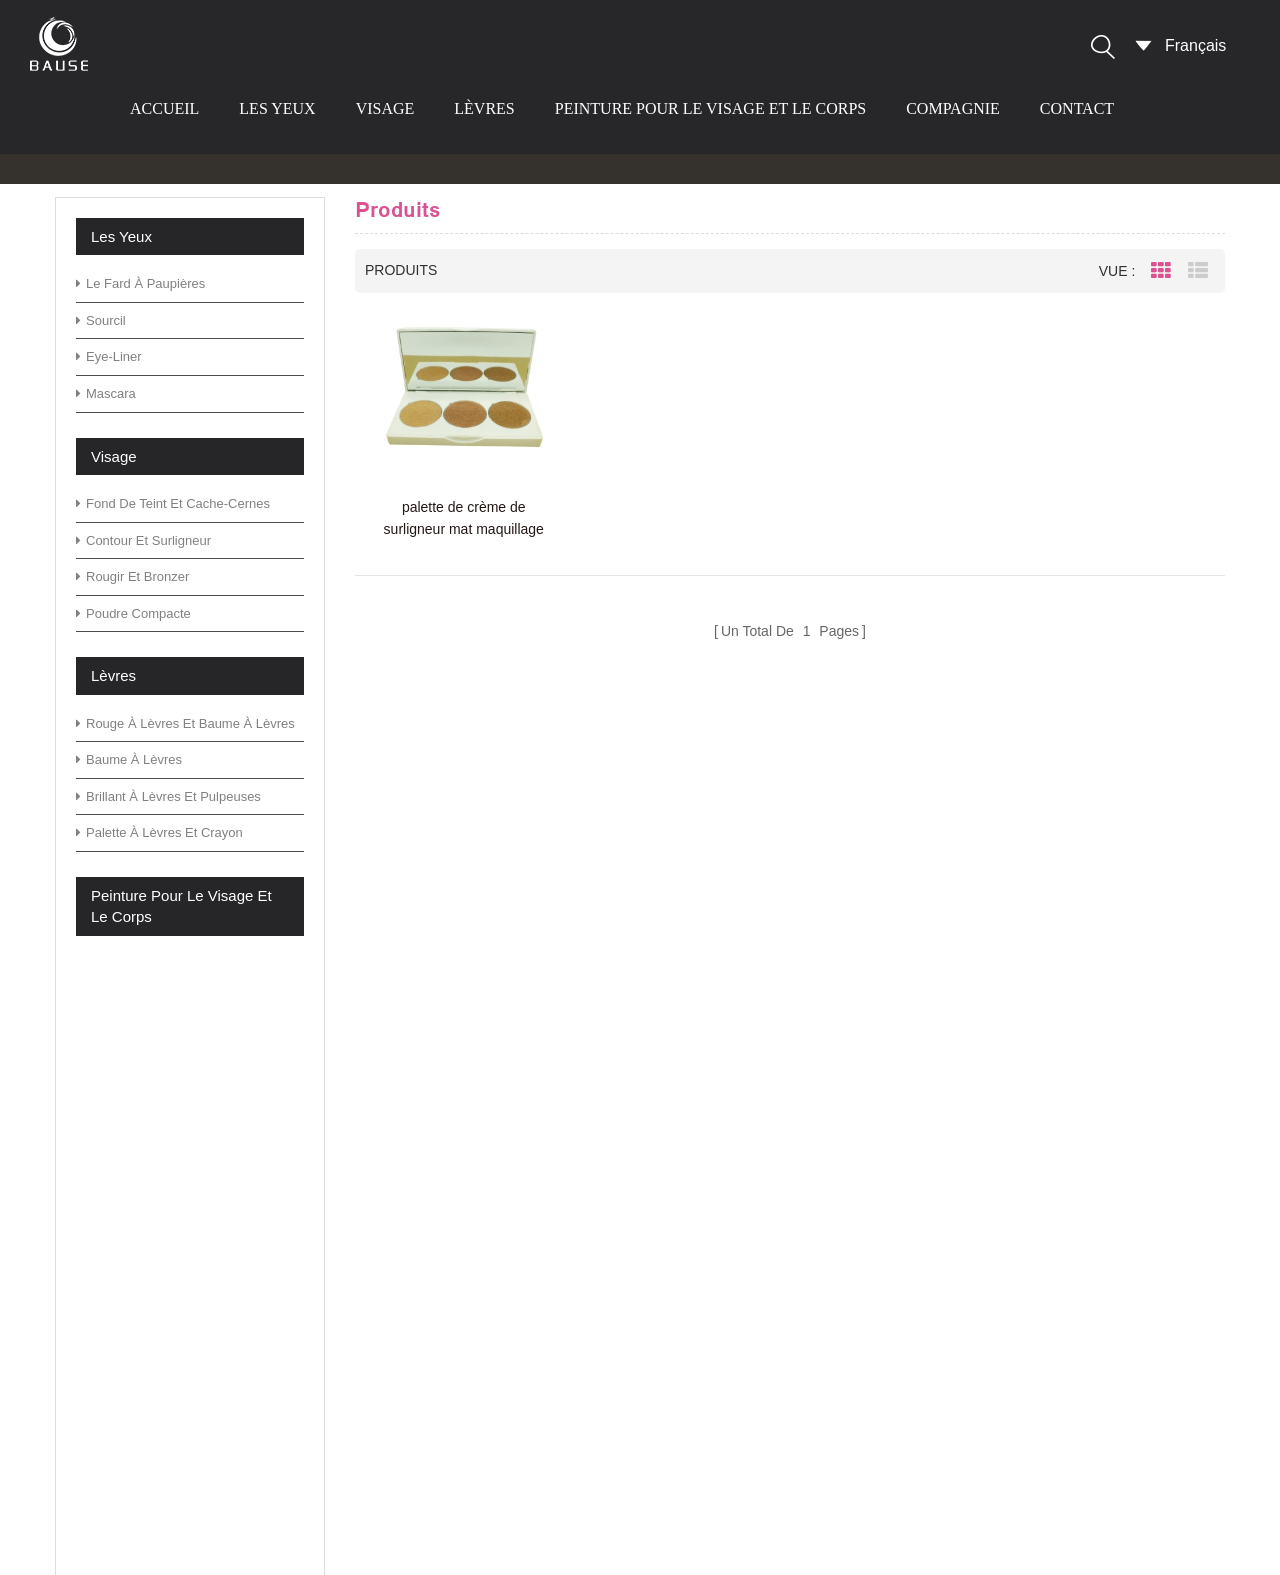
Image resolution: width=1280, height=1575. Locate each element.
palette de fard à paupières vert (757, 1158)
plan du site (474, 1317)
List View (1198, 271)
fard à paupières (705, 1459)
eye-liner (109, 356)
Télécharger (475, 1286)
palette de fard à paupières (742, 1427)
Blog (449, 1222)
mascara (106, 393)
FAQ (449, 1190)
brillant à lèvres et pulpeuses (168, 796)
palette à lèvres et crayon (159, 832)
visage (385, 108)
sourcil (101, 320)
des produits (476, 1158)
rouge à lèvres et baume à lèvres (185, 723)
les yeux (277, 108)
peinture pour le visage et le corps (710, 108)
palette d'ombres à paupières (750, 1190)
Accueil (164, 108)
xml (445, 1349)
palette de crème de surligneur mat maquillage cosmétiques (464, 519)
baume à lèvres (129, 759)
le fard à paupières (140, 283)
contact (1077, 108)
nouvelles (467, 1254)
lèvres (484, 108)
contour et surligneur (143, 540)
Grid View (1161, 271)
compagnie (953, 108)
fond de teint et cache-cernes (173, 503)
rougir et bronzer (132, 576)
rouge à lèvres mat (713, 1491)
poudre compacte (133, 613)
